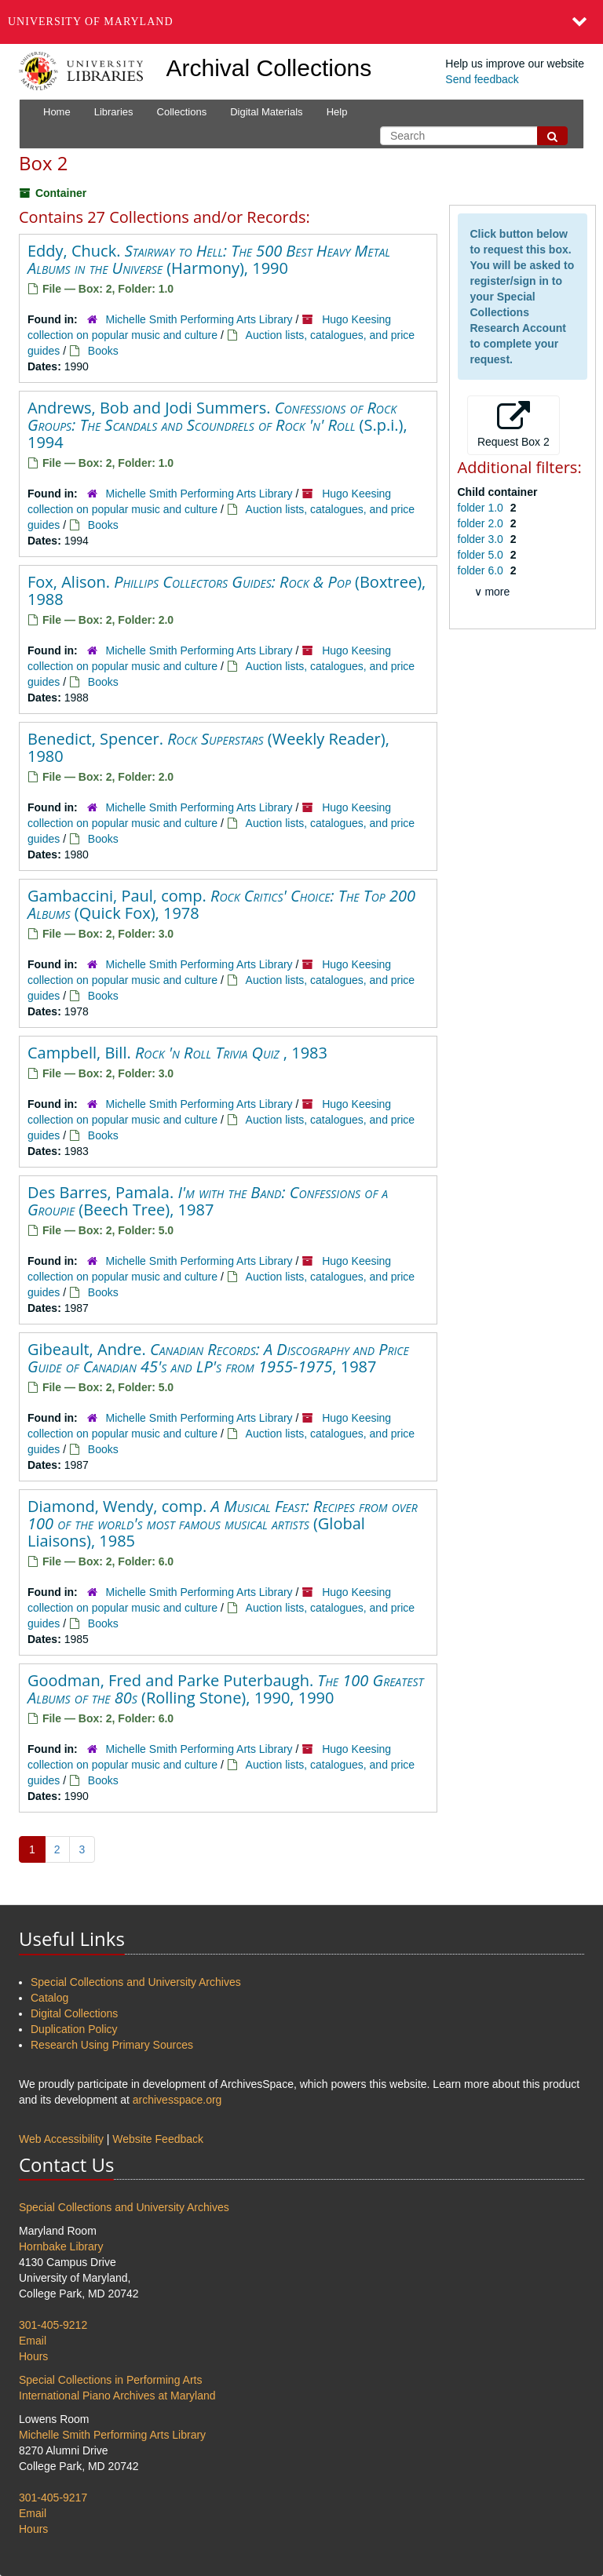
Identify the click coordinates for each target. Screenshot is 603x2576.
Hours (33, 2356)
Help (337, 112)
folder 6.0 (482, 570)
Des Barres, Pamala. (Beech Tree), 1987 (207, 1201)
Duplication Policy (74, 2029)
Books (103, 350)
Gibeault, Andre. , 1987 (218, 1358)
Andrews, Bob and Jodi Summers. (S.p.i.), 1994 (217, 425)
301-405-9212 (53, 2325)
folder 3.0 (482, 539)
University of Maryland (91, 21)
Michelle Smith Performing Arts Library (199, 319)
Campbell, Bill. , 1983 (177, 1052)
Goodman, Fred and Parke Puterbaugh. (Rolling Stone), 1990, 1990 (225, 1689)
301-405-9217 (53, 2497)
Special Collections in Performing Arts (110, 2380)
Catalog (49, 1997)
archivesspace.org (177, 2099)
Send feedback (481, 79)
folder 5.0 (482, 554)
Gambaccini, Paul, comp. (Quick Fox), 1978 (221, 904)
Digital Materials (266, 112)
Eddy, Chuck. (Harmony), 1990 (208, 259)
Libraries (113, 112)
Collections (182, 112)
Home (57, 112)
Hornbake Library (61, 2246)
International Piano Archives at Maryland (117, 2395)
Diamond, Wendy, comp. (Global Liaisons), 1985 (222, 1523)
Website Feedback (157, 2139)
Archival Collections (269, 68)
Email (32, 2340)
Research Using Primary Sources (112, 2045)
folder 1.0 (482, 507)
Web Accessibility (61, 2139)
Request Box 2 (513, 424)
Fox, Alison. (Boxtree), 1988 (226, 590)
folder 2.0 (482, 523)
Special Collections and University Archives (136, 1982)
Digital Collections (74, 2013)
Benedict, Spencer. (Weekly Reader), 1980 (208, 747)
